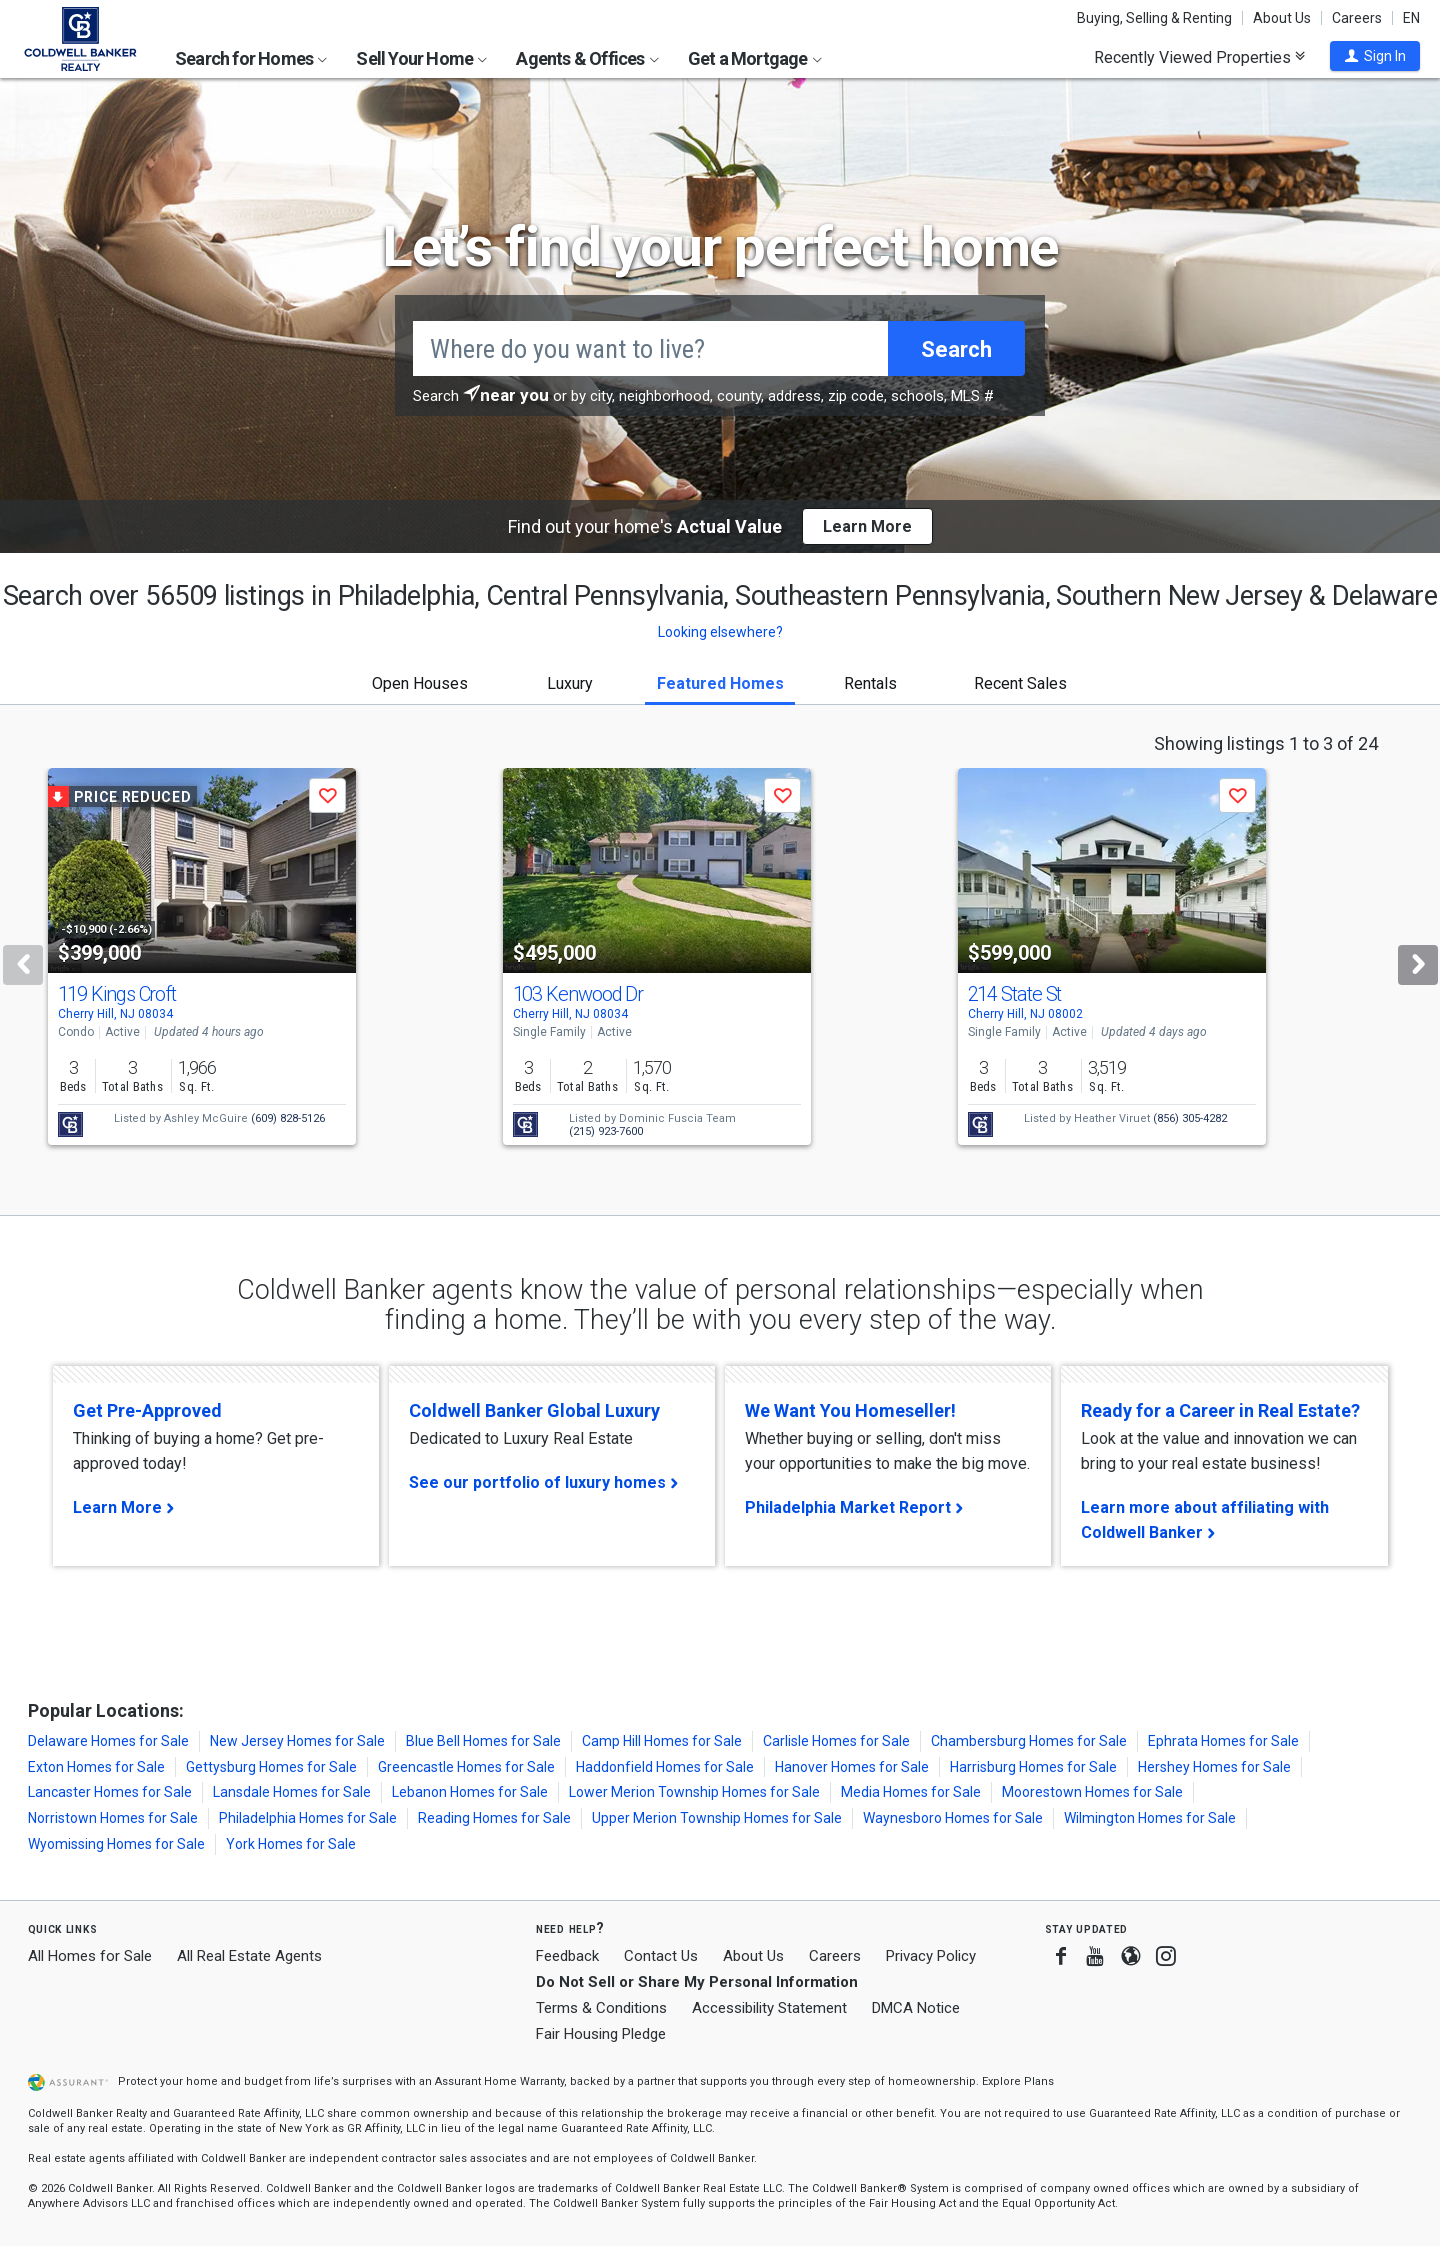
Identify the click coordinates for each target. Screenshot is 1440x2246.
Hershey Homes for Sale (1214, 1767)
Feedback (567, 1956)
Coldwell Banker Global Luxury (534, 1410)
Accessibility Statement (769, 2008)
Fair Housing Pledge (601, 2034)
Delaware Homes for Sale (108, 1741)
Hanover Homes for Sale (852, 1767)
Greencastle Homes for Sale (466, 1767)
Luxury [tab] (570, 683)
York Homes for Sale (291, 1844)
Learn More (117, 1507)
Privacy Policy (931, 1956)
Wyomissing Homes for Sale (116, 1844)
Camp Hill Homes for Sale (662, 1741)
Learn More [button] (867, 526)
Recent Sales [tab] (1020, 683)
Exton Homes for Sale (96, 1767)
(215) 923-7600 (606, 1131)
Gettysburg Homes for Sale (271, 1767)
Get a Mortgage (755, 58)
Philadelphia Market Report (848, 1507)
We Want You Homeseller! (850, 1410)
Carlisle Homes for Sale (836, 1741)
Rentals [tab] (870, 683)
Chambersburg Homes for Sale (1029, 1741)
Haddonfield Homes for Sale (665, 1767)
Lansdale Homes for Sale (292, 1792)
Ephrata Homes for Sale (1223, 1741)
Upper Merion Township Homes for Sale (717, 1818)
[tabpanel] (720, 960)
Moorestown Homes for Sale (1092, 1792)
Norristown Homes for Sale (113, 1818)
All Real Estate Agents (249, 1956)
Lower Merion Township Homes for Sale (694, 1792)
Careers (1357, 18)
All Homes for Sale (90, 1956)
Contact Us (661, 1956)
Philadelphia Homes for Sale (308, 1818)
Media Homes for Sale (911, 1792)
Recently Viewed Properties (1199, 57)
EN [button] (1411, 18)
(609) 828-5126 (288, 1118)
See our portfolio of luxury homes (537, 1482)
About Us (1282, 18)
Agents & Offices (587, 58)
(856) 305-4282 (1190, 1118)
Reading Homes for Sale (494, 1818)
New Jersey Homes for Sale (297, 1741)
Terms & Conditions (601, 2008)
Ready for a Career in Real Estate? (1220, 1410)
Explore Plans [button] (1018, 2081)
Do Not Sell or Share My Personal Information (697, 1982)
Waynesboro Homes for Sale (953, 1818)
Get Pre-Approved (147, 1410)
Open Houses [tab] (420, 683)
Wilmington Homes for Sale (1150, 1818)
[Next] (1418, 965)
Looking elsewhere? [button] (720, 632)
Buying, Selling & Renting (1154, 18)
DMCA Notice (916, 2008)
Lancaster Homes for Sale (110, 1792)
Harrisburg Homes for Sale (1033, 1767)
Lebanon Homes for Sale (470, 1792)
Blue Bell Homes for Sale (483, 1741)
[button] (1375, 56)
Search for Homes (251, 58)
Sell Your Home (421, 58)
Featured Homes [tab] (720, 683)
